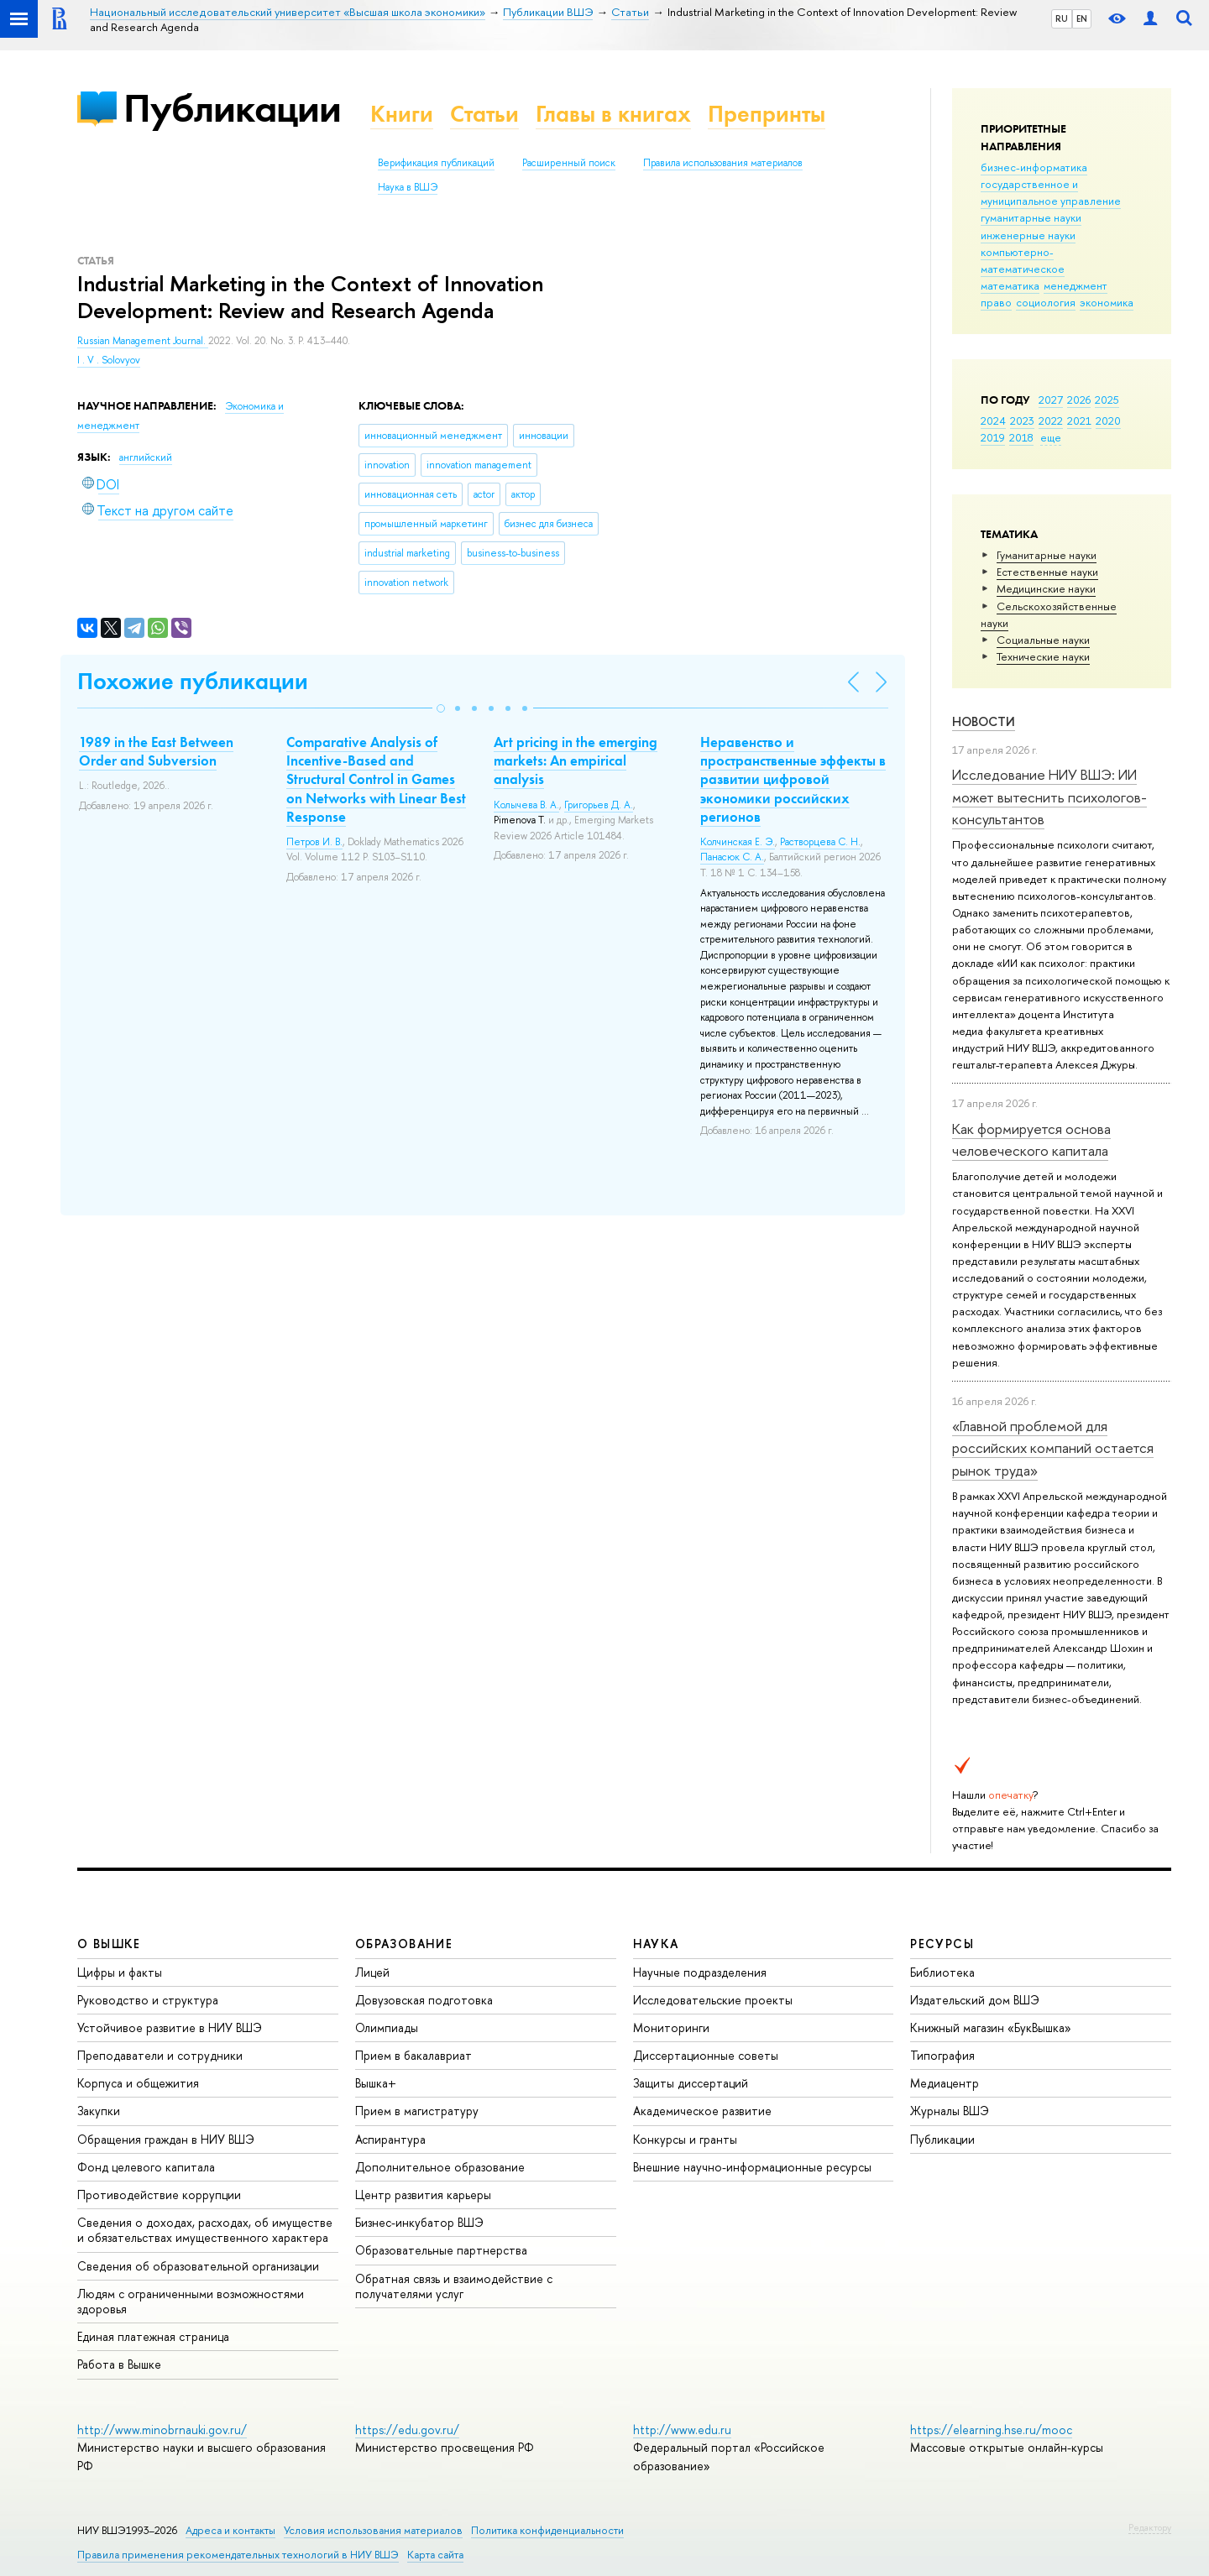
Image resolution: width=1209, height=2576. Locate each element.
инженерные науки (1028, 235)
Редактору (1149, 2527)
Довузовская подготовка (424, 2000)
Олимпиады (386, 2027)
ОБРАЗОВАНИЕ (404, 1944)
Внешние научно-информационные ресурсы (752, 2167)
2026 (1079, 399)
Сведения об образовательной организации (198, 2266)
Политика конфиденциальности (547, 2530)
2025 (1107, 399)
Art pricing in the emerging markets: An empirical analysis (575, 760)
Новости (983, 721)
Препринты (766, 113)
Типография (942, 2055)
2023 (1022, 420)
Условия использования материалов (373, 2530)
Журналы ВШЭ (949, 2111)
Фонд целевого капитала (146, 2167)
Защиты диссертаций (690, 2083)
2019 (993, 437)
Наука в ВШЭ (407, 187)
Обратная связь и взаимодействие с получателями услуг (453, 2286)
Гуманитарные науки (1046, 554)
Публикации (232, 107)
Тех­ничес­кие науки (1043, 656)
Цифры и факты (119, 1972)
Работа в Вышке (119, 2364)
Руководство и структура (147, 2000)
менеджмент (1075, 285)
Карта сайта (435, 2554)
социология (1046, 302)
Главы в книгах (613, 113)
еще (1050, 437)
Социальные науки (1043, 639)
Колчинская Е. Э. (737, 842)
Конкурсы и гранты (685, 2139)
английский (145, 457)
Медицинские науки (1046, 588)
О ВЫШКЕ (109, 1944)
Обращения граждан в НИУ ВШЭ (165, 2139)
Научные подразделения (700, 1972)
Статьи (484, 113)
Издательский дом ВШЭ (974, 2000)
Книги (401, 113)
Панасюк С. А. (732, 857)
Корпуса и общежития (138, 2083)
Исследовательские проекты (713, 2000)
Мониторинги (671, 2027)
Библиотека (942, 1972)
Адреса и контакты (230, 2530)
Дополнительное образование (440, 2167)
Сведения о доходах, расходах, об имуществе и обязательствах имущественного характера (204, 2229)
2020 (1108, 420)
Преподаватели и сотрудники (160, 2055)
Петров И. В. (314, 842)
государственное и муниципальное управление (1051, 192)
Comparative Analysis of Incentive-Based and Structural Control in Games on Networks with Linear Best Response (376, 779)
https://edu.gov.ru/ (407, 2430)
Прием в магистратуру (417, 2111)
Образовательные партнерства (441, 2250)
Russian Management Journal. (142, 340)
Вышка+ (375, 2083)
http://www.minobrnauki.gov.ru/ (162, 2430)
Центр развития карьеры (423, 2194)
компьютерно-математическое (1023, 260)
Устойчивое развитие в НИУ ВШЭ (169, 2027)
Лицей (372, 1972)
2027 (1051, 399)
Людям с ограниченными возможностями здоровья (190, 2301)
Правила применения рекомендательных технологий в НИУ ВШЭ (238, 2554)
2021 (1079, 420)
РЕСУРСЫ (942, 1944)
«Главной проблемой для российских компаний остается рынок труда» (1053, 1448)
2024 (993, 420)
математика (1010, 285)
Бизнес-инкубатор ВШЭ (419, 2222)
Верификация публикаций (436, 163)
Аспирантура (390, 2139)
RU (1061, 18)
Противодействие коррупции (159, 2194)
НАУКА (656, 1944)
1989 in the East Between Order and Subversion (156, 751)
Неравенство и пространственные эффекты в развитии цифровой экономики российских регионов (793, 779)
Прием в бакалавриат (413, 2055)
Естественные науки (1047, 571)
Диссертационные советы (705, 2055)
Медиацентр (944, 2083)
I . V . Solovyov (108, 360)
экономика (1106, 302)
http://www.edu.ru (682, 2430)
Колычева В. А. (526, 805)
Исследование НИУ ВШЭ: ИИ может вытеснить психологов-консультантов (1049, 796)
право (996, 302)
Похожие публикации (192, 681)
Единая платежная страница (153, 2336)
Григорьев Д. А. (598, 805)
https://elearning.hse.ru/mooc (991, 2430)
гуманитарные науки (1031, 217)
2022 (1051, 420)
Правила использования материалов (723, 163)
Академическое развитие (702, 2111)
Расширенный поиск (568, 163)
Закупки (98, 2111)
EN (1081, 18)
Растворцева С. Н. (820, 842)
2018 (1021, 437)
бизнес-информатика (1034, 167)
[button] (440, 708)
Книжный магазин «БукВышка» (990, 2027)
